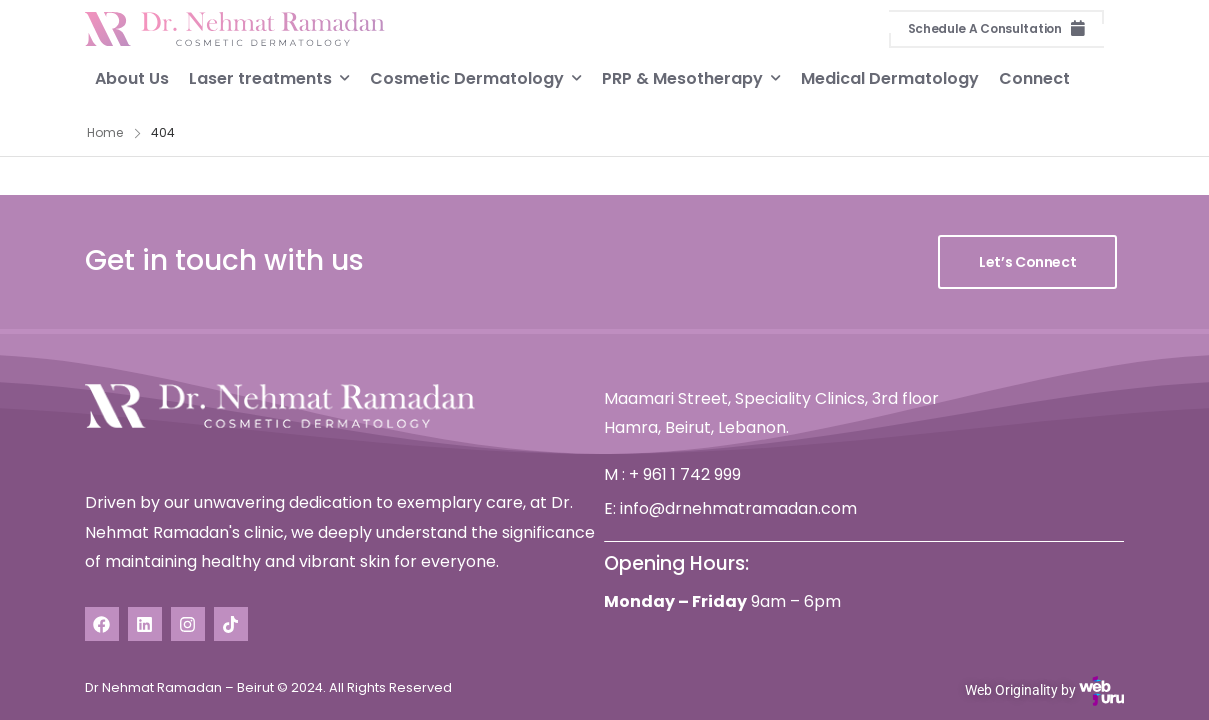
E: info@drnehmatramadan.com (730, 508)
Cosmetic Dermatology (467, 77)
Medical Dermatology (890, 77)
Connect (1034, 77)
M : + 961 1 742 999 (672, 474)
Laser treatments (260, 77)
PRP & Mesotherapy (682, 77)
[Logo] (235, 29)
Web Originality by (1044, 690)
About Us (132, 77)
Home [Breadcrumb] (105, 132)
